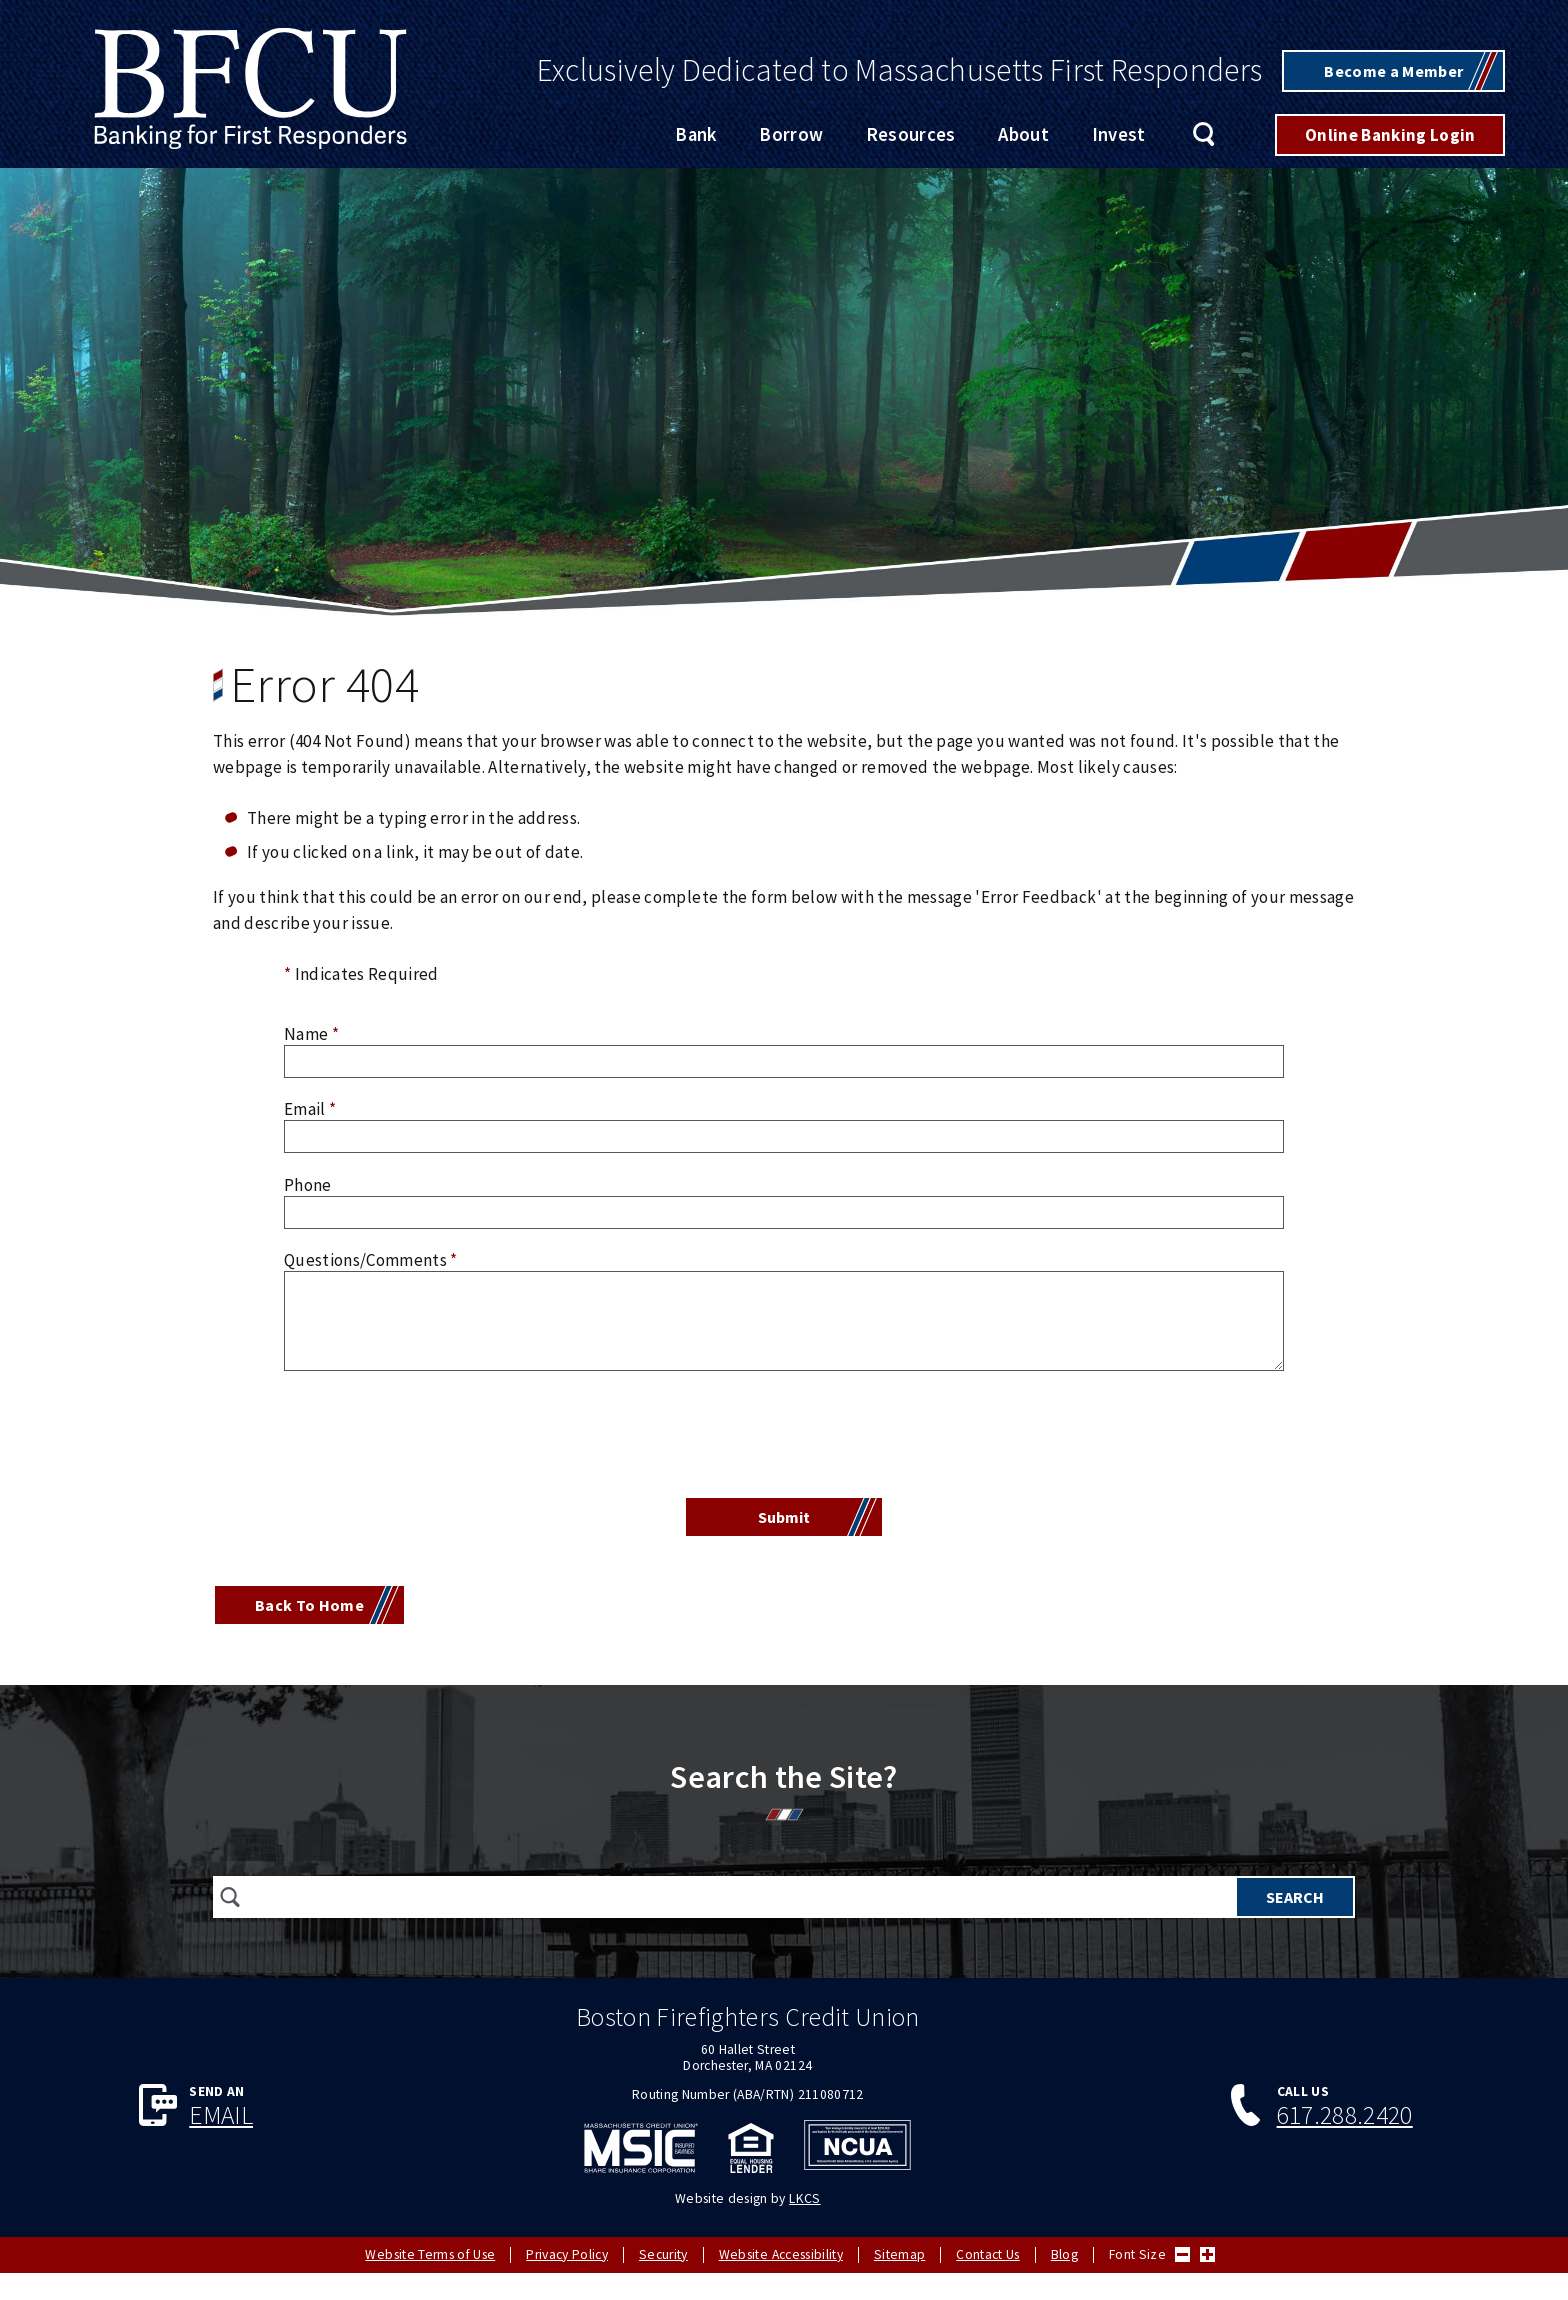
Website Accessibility (781, 2255)
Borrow (791, 136)
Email (310, 1111)
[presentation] (784, 1439)
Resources (911, 136)
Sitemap (899, 2255)
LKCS (804, 2199)
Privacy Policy (567, 2255)
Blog (1064, 2255)
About (1023, 136)
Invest (1119, 136)
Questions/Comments (371, 1261)
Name (311, 1035)
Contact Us (987, 2255)
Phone (308, 1186)
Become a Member (1389, 71)
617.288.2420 (1345, 2121)
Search (1204, 136)
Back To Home (313, 1611)
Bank (695, 136)
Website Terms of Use (430, 2255)
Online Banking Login (1390, 136)
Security (663, 2255)
